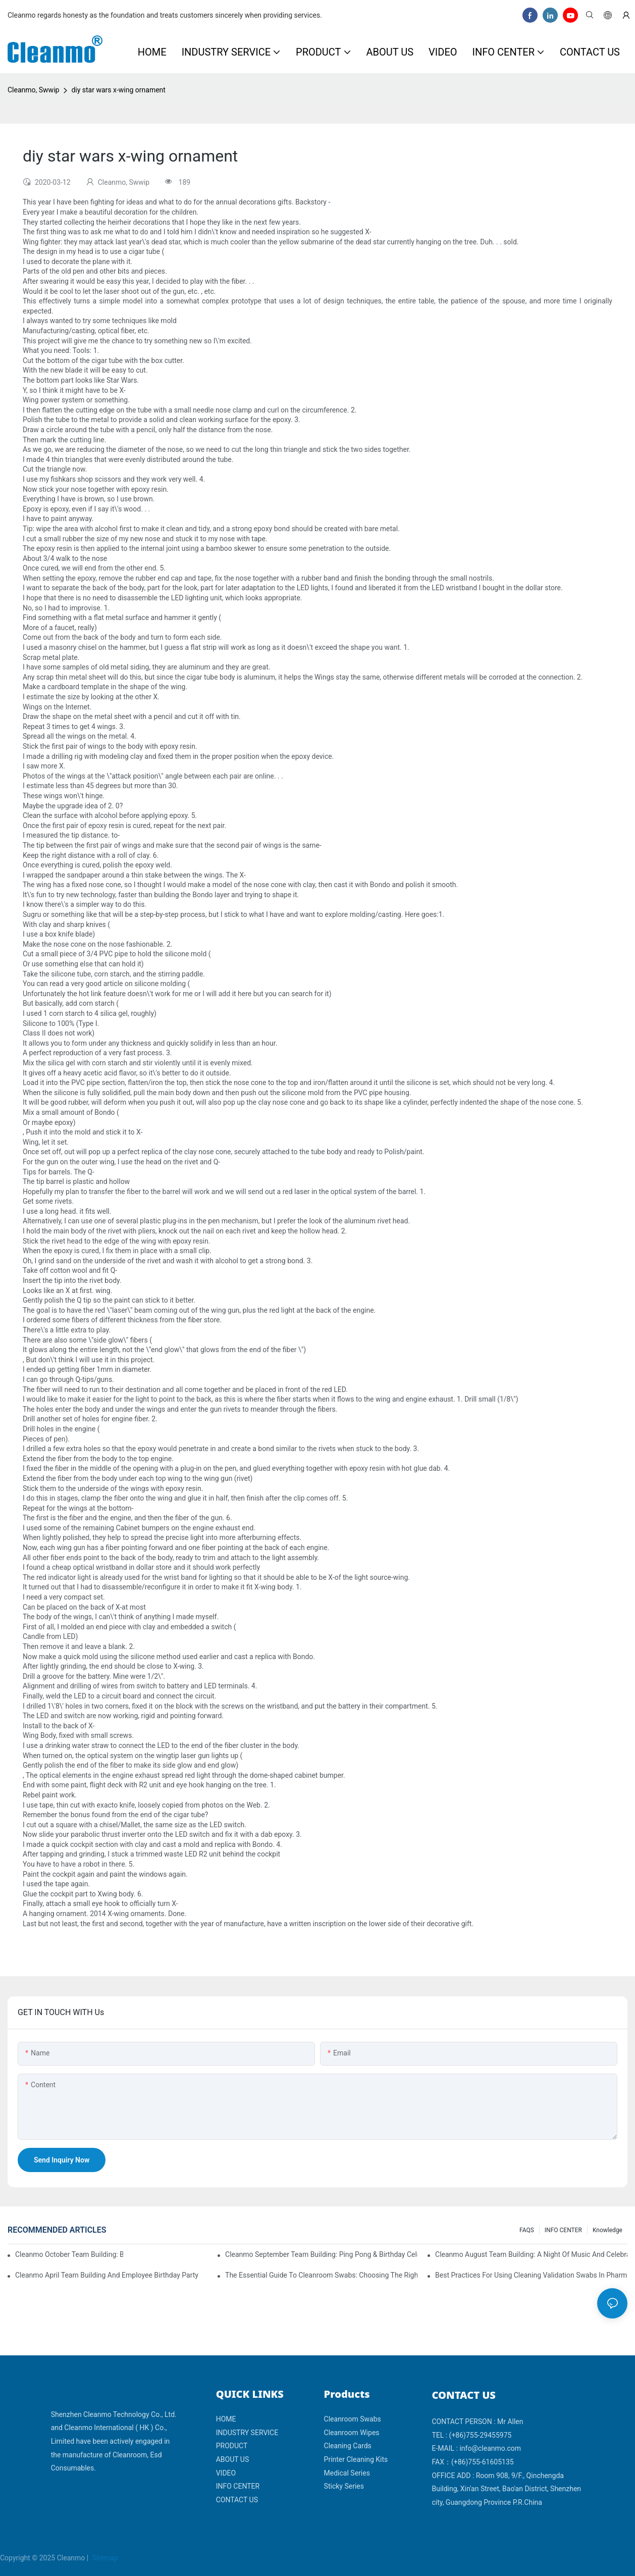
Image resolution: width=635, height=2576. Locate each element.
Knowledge (607, 2230)
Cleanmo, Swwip (33, 90)
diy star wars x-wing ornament (118, 90)
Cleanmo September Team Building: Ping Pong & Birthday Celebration (321, 2254)
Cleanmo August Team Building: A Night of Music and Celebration (531, 2254)
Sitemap (104, 2558)
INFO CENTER (563, 2230)
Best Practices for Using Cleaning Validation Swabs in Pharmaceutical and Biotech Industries (531, 2275)
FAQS (526, 2230)
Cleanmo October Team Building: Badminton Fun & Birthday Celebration (69, 2254)
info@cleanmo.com (490, 2448)
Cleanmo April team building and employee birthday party (106, 2275)
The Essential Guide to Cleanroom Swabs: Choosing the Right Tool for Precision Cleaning (321, 2275)
